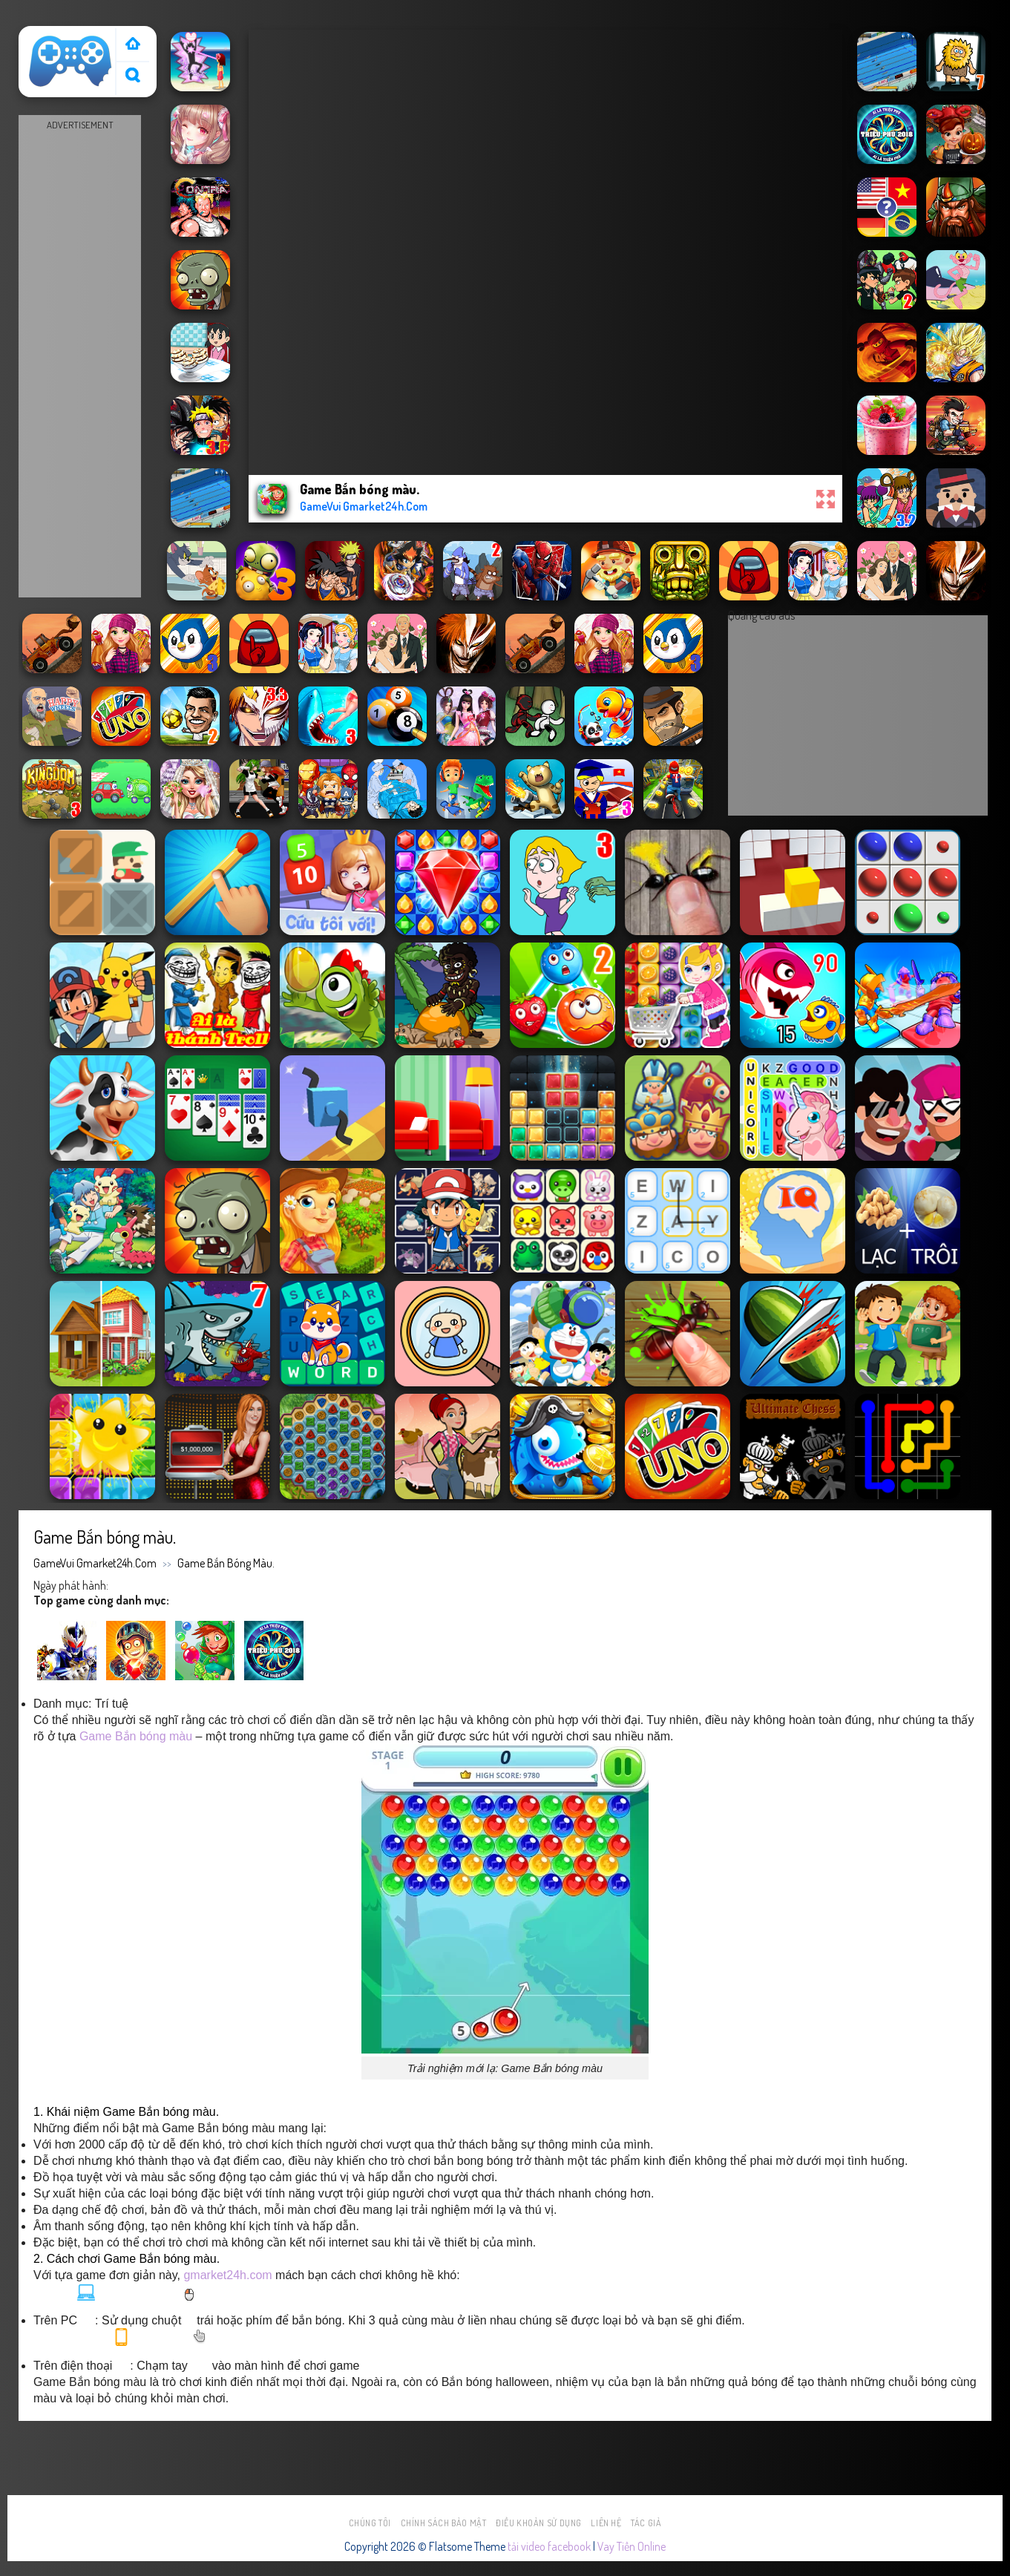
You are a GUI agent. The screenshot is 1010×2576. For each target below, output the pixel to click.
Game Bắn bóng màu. (226, 1563)
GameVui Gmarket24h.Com (95, 1563)
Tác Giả (646, 2523)
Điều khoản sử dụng (539, 2523)
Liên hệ (606, 2523)
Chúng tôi (370, 2523)
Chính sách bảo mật (444, 2523)
